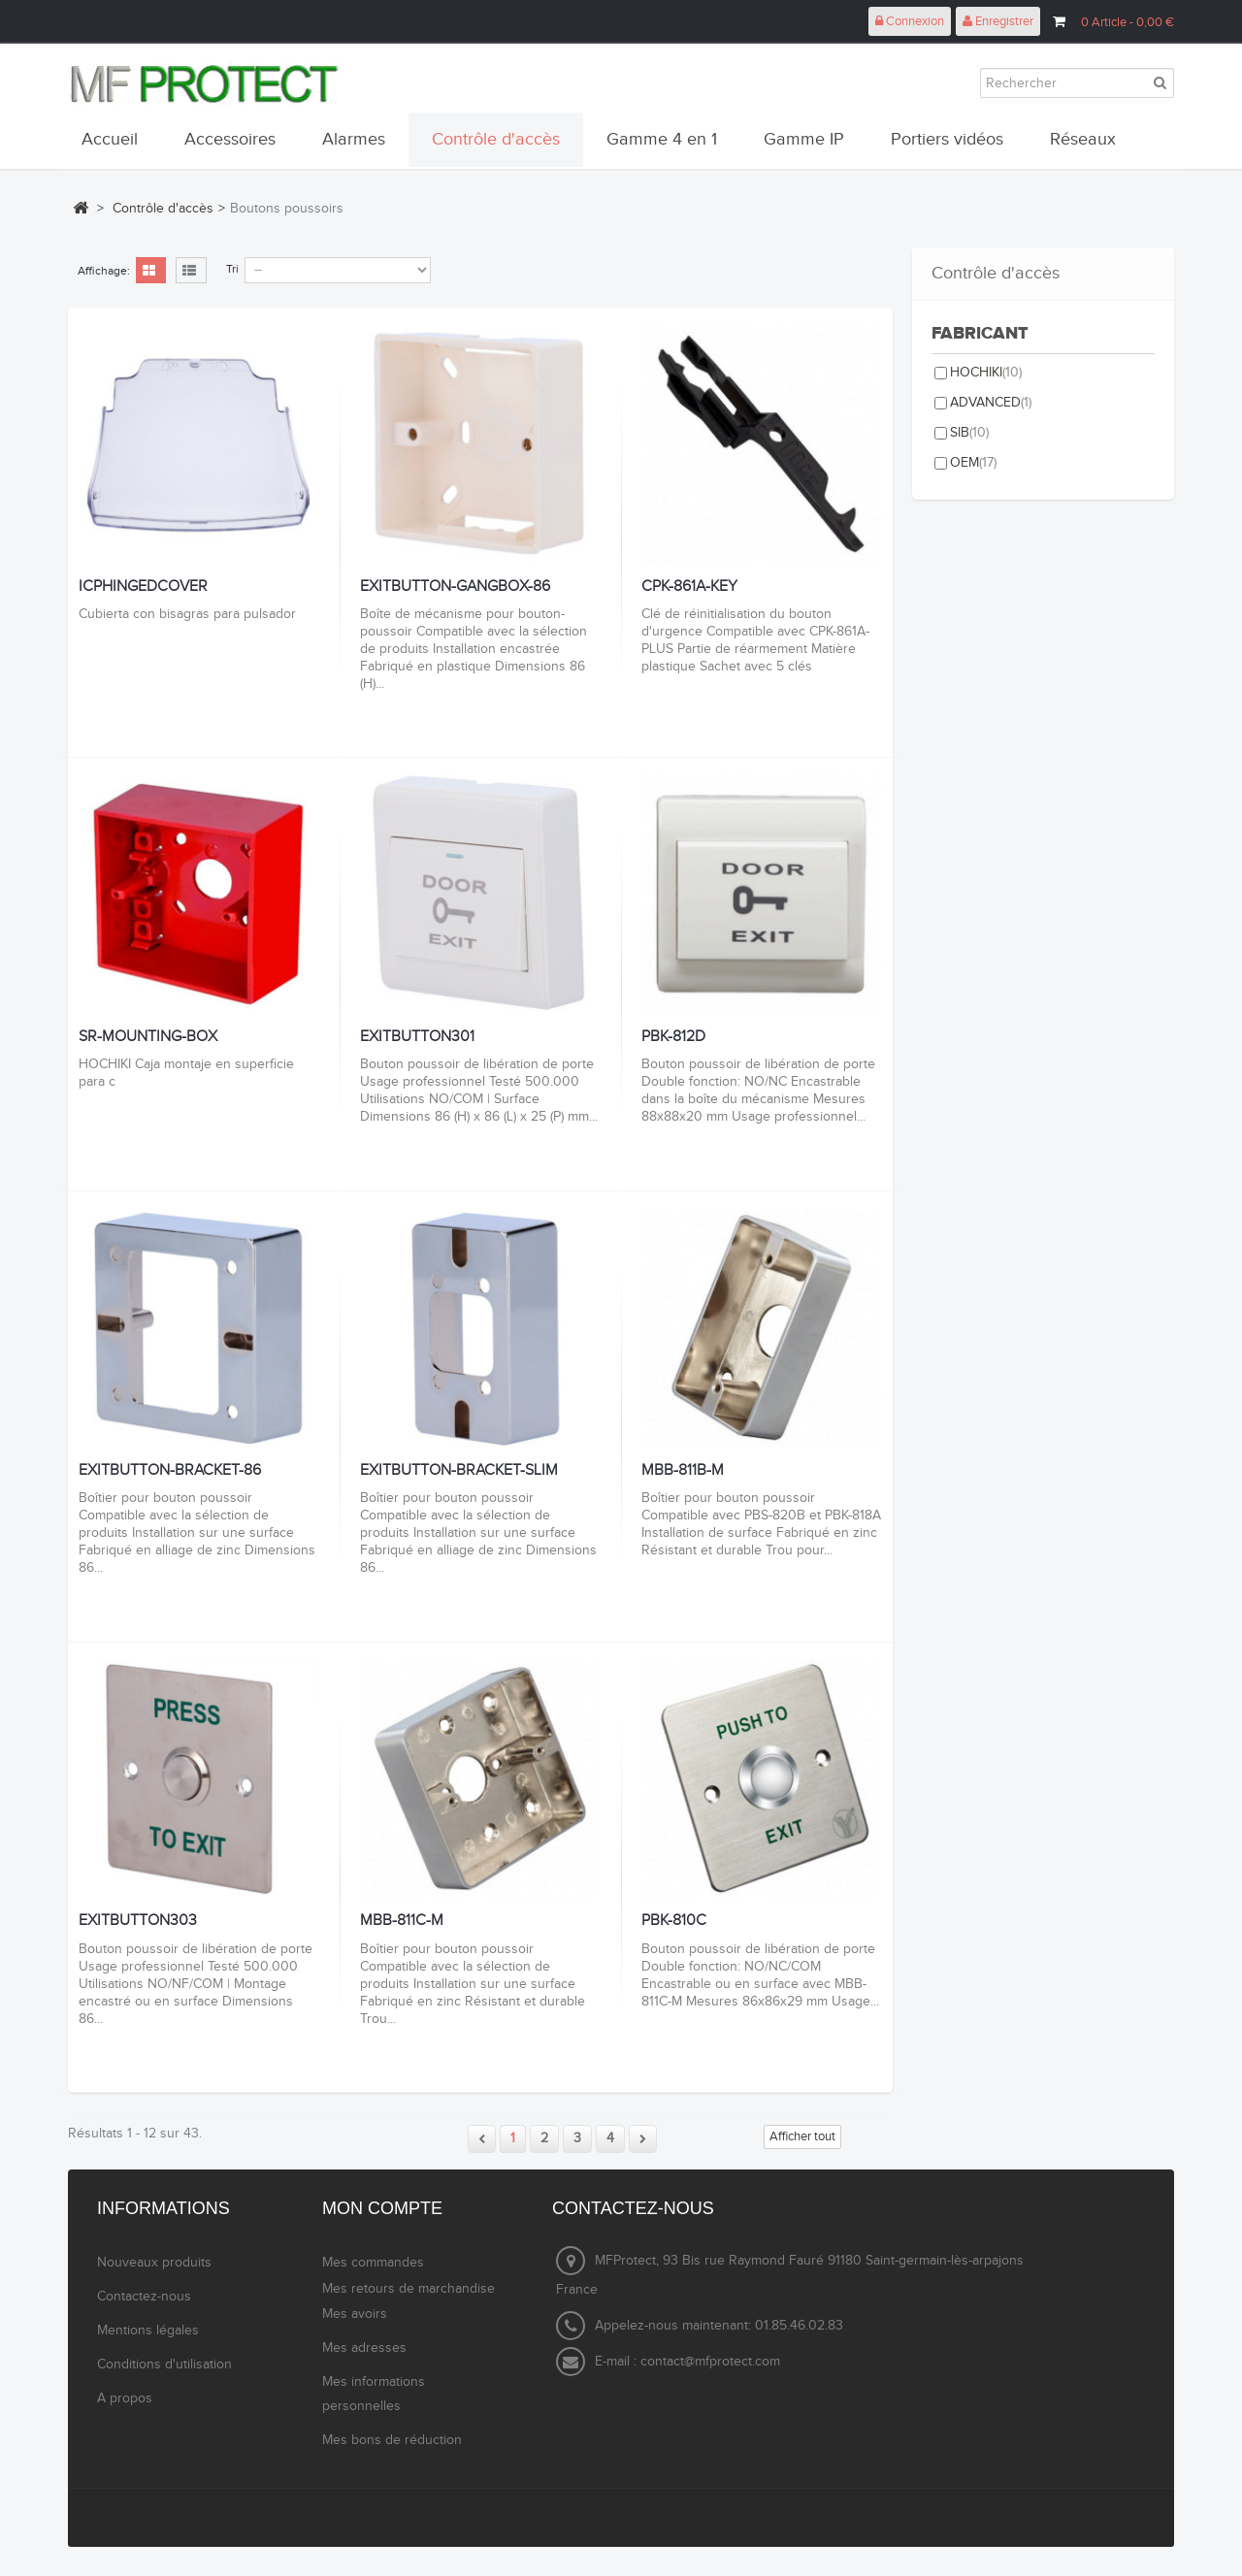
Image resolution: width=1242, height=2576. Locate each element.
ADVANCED (990, 402)
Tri (232, 269)
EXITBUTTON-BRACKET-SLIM (459, 1471)
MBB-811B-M (682, 1471)
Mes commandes (373, 2262)
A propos (124, 2398)
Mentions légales (148, 2330)
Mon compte (382, 2208)
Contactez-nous (144, 2296)
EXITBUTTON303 (138, 1921)
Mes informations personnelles (373, 2394)
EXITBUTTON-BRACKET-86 (170, 1471)
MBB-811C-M (401, 1921)
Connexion (909, 21)
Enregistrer (998, 21)
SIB (969, 432)
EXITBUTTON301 (417, 1037)
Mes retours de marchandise (408, 2289)
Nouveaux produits (154, 2262)
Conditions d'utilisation (164, 2364)
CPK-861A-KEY (689, 587)
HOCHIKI (986, 372)
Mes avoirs (354, 2314)
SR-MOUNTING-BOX (148, 1037)
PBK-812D (673, 1037)
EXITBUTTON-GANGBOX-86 (455, 587)
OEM (973, 463)
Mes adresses (364, 2348)
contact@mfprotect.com (710, 2361)
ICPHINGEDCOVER (143, 587)
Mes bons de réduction (392, 2440)
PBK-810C (673, 1921)
